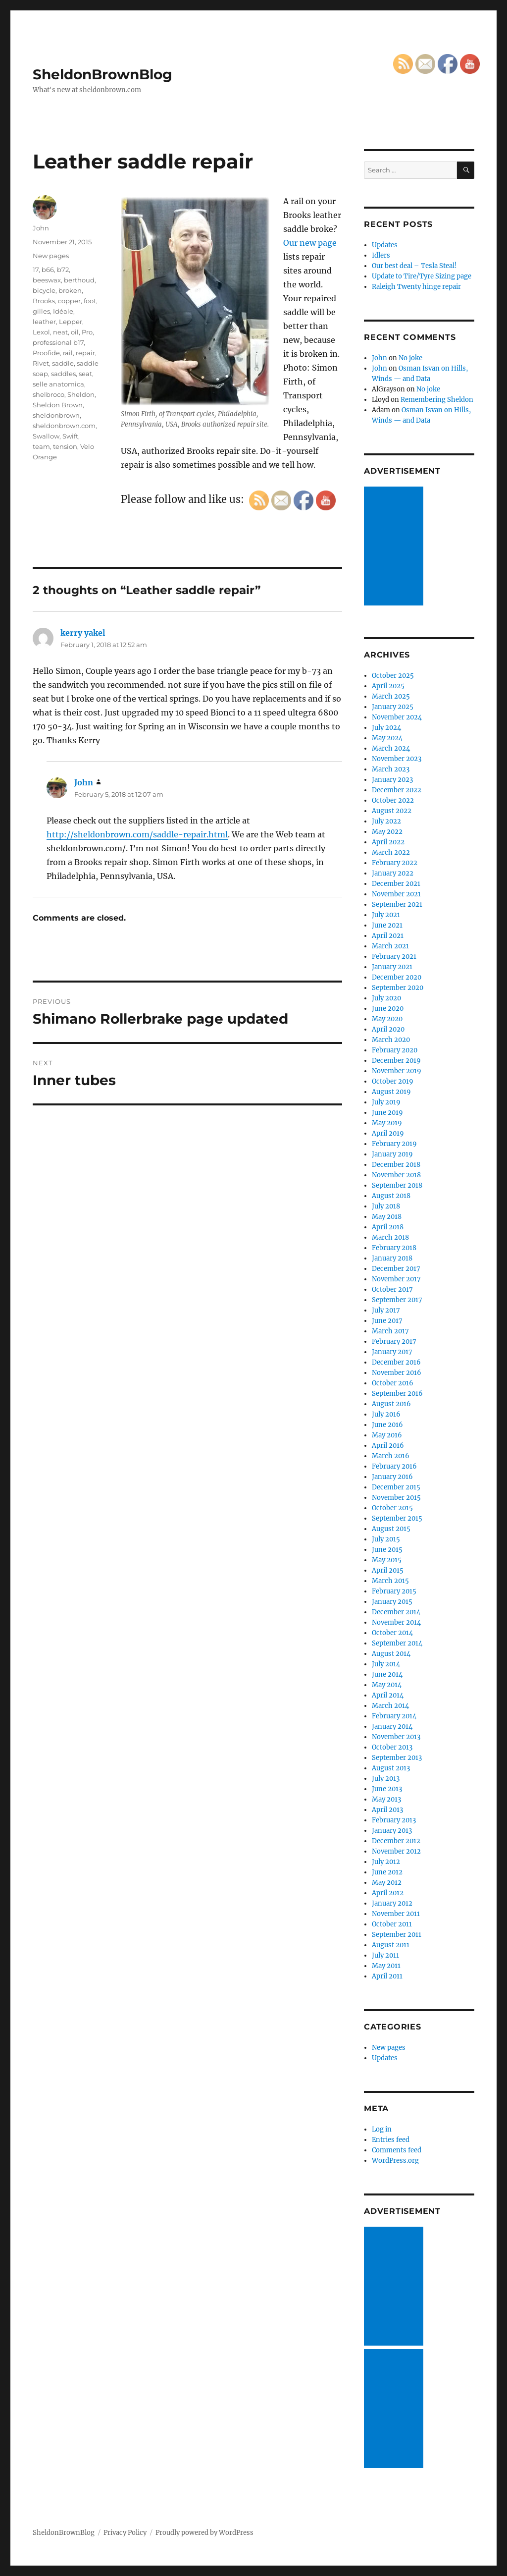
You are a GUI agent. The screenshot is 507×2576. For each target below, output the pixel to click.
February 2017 (394, 1341)
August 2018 (391, 1196)
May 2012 (387, 1882)
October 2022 (393, 800)
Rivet (41, 363)
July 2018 (386, 1206)
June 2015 (387, 1549)
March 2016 (390, 1456)
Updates (385, 245)
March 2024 (391, 748)
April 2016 (388, 1445)
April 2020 (388, 1029)
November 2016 (396, 1373)
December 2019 (396, 1060)
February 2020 (394, 1050)
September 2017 (397, 1300)
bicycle (44, 290)
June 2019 (387, 1112)
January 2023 (392, 779)
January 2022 (392, 873)
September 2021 (397, 904)
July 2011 (385, 1955)
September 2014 (397, 1643)
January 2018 (392, 1258)
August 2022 (391, 811)
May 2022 (387, 831)
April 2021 (388, 936)
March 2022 (391, 852)
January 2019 (392, 1154)
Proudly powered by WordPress (204, 2532)
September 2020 (397, 988)
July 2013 (386, 1778)
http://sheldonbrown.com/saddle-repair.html (137, 834)
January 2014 (392, 1726)
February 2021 (394, 956)
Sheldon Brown (58, 405)
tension (65, 446)
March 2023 (390, 769)
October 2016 (392, 1383)
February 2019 (394, 1144)
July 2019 (386, 1102)
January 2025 (392, 707)
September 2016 (397, 1393)
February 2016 (394, 1466)
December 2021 (396, 883)
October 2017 (392, 1289)
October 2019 (392, 1081)
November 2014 (396, 1622)
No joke (410, 358)
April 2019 (388, 1133)
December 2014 (396, 1612)
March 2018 (390, 1237)
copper (69, 301)
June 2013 (387, 1789)
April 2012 (388, 1893)
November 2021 (396, 894)
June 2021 (387, 925)
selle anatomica (58, 384)
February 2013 (394, 1820)
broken (70, 290)
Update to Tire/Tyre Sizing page (421, 276)
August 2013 (391, 1768)
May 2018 (387, 1216)
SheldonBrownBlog (102, 74)
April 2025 (388, 686)
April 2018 (388, 1227)
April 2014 (388, 1695)
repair (85, 353)
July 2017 (386, 1310)
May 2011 (386, 1966)
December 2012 (396, 1841)
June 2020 (388, 1008)
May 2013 (386, 1799)
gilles (41, 311)
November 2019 (396, 1071)
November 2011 (396, 1914)
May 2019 (387, 1123)
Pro (87, 332)
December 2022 (396, 790)
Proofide (46, 353)
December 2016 (396, 1362)
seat (85, 374)
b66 (48, 270)
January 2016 (392, 1477)
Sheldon (81, 394)
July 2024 (386, 727)
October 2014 (392, 1633)
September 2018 (397, 1185)
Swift (70, 436)
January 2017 (392, 1352)
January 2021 (392, 967)
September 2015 (397, 1518)
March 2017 (390, 1331)
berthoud (79, 280)
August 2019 (391, 1092)
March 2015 (390, 1581)
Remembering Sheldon (437, 399)
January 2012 (392, 1903)
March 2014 (390, 1705)
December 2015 (396, 1487)
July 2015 (386, 1539)
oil (75, 332)
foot (90, 301)
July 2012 (386, 1862)
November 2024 (397, 717)
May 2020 (387, 1019)
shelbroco (48, 394)
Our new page (310, 243)
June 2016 (387, 1425)
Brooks (44, 301)
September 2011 (396, 1934)
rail (68, 353)
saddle (63, 363)
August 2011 (390, 1945)
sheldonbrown (56, 415)
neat (60, 332)
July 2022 (386, 821)
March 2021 (390, 946)
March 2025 (391, 696)
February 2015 (394, 1591)
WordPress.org (395, 2160)
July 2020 (386, 998)
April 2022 (388, 842)
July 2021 (386, 915)
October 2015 (392, 1508)
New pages (51, 256)
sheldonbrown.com (64, 426)
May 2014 (387, 1685)
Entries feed (390, 2140)
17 (36, 270)
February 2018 (394, 1248)
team (41, 446)
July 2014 (386, 1664)
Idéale (63, 311)
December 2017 (396, 1268)
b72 (63, 270)
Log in (382, 2129)
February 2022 (394, 863)
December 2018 (396, 1164)
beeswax (47, 280)
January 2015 (392, 1601)
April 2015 (388, 1570)
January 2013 (392, 1830)
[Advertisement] (395, 547)
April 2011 (387, 1976)
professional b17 (58, 342)
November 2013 (396, 1737)
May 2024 (387, 738)
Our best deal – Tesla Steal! (414, 266)
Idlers (381, 255)
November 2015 (396, 1497)
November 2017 (396, 1279)
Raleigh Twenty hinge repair (416, 286)
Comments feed (396, 2150)
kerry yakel (82, 633)
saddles (63, 374)
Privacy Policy (125, 2532)
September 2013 (397, 1758)
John (41, 228)
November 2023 (396, 759)
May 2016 (387, 1435)
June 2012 (387, 1872)
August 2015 (391, 1529)
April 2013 (387, 1810)
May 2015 (387, 1560)
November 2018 (396, 1175)
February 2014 (394, 1716)
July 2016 (386, 1414)
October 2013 (392, 1747)
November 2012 (396, 1851)
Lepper (70, 322)
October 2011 (392, 1924)
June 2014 (387, 1674)
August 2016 (391, 1404)
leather (44, 322)
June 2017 (387, 1320)
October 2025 (393, 675)
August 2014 (391, 1653)
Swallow (46, 436)
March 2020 (391, 1040)
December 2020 (396, 977)
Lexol (41, 332)
